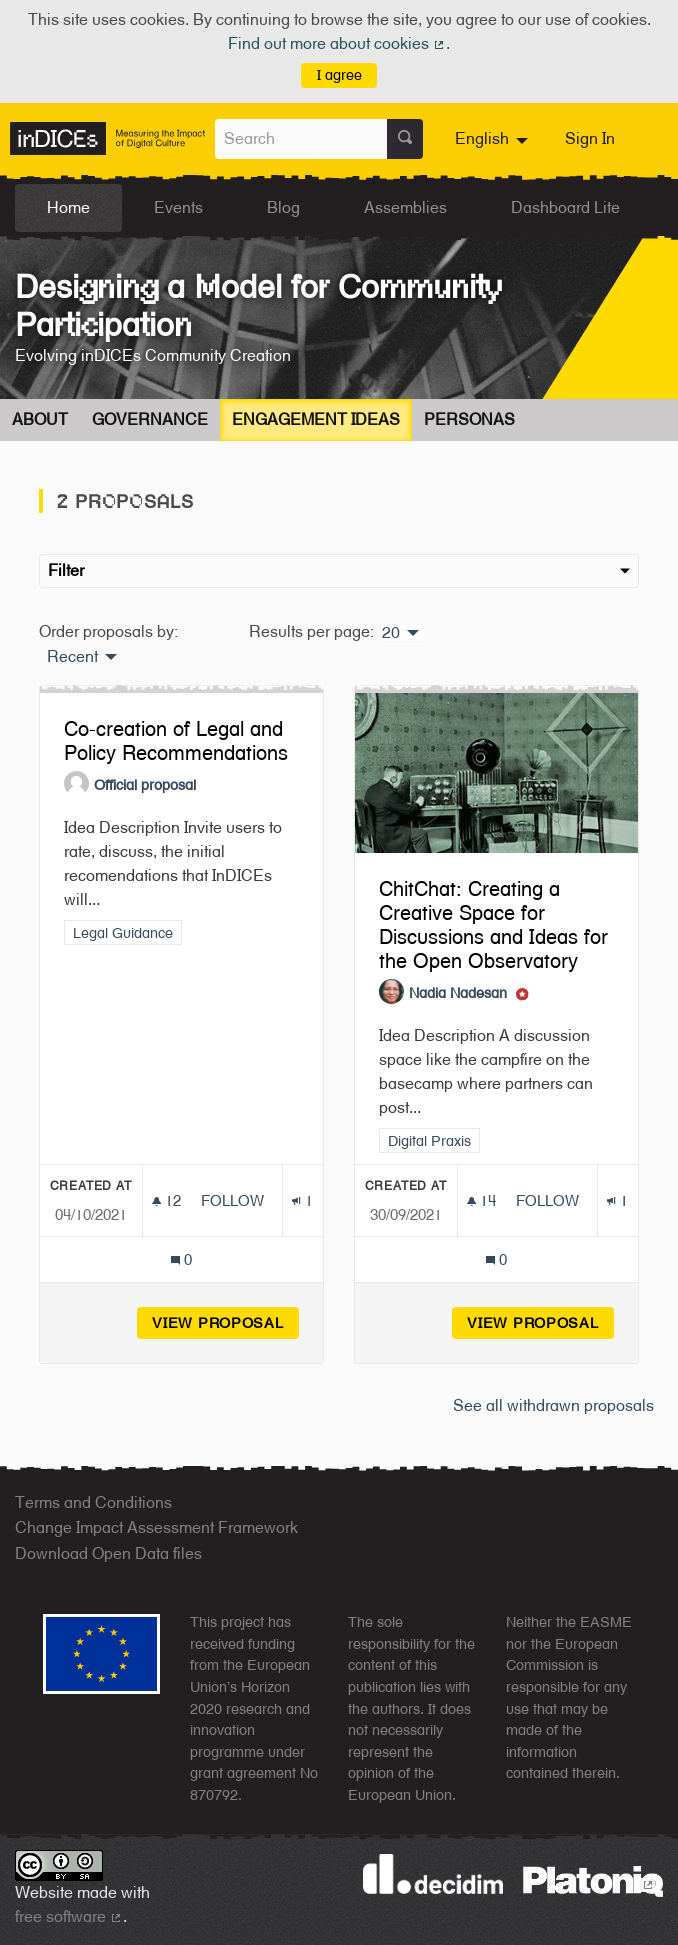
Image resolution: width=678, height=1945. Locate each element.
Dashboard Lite (565, 207)
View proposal (225, 1322)
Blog (283, 207)
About (40, 419)
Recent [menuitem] (72, 657)
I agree (339, 74)
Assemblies (405, 207)
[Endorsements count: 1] (302, 1200)
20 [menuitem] (391, 633)
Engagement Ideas (316, 419)
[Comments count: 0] (181, 1259)
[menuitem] (494, 139)
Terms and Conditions (93, 1502)
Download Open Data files (108, 1553)
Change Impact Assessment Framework (156, 1527)
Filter (339, 570)
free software (69, 1916)
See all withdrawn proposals (553, 1405)
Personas (469, 419)
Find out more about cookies (337, 43)
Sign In (590, 138)
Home (68, 207)
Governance (150, 419)
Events (178, 207)
